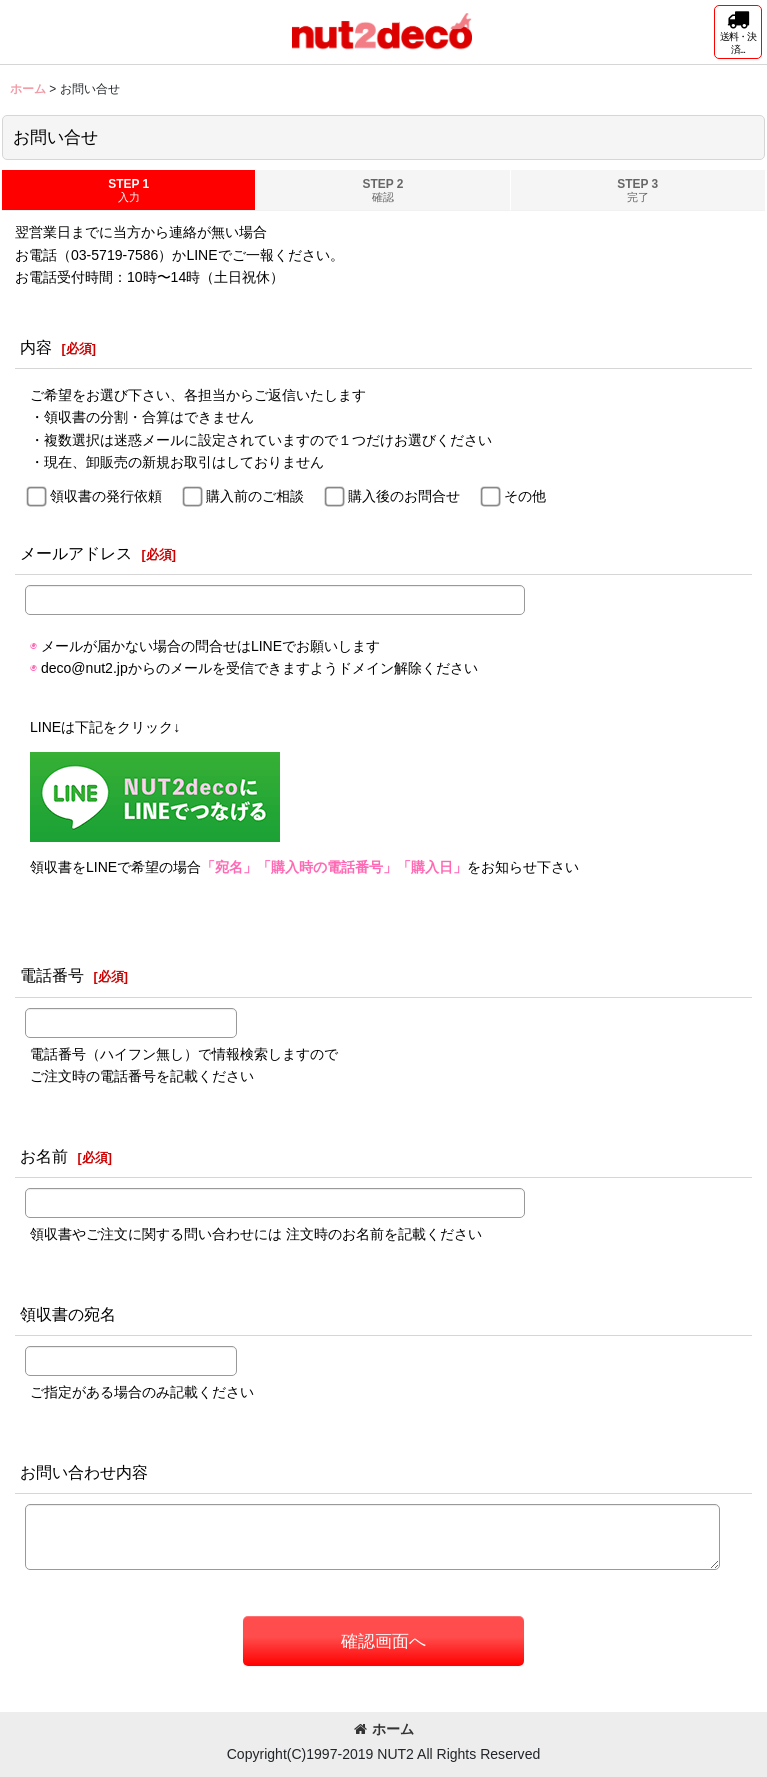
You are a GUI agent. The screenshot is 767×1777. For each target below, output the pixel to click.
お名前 (44, 1156)
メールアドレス (76, 553)
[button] (738, 32)
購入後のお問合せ (404, 496)
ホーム (384, 1729)
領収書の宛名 (68, 1314)
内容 (36, 347)
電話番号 (52, 975)
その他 (525, 496)
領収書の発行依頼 (106, 496)
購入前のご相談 (255, 496)
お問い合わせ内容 (84, 1472)
